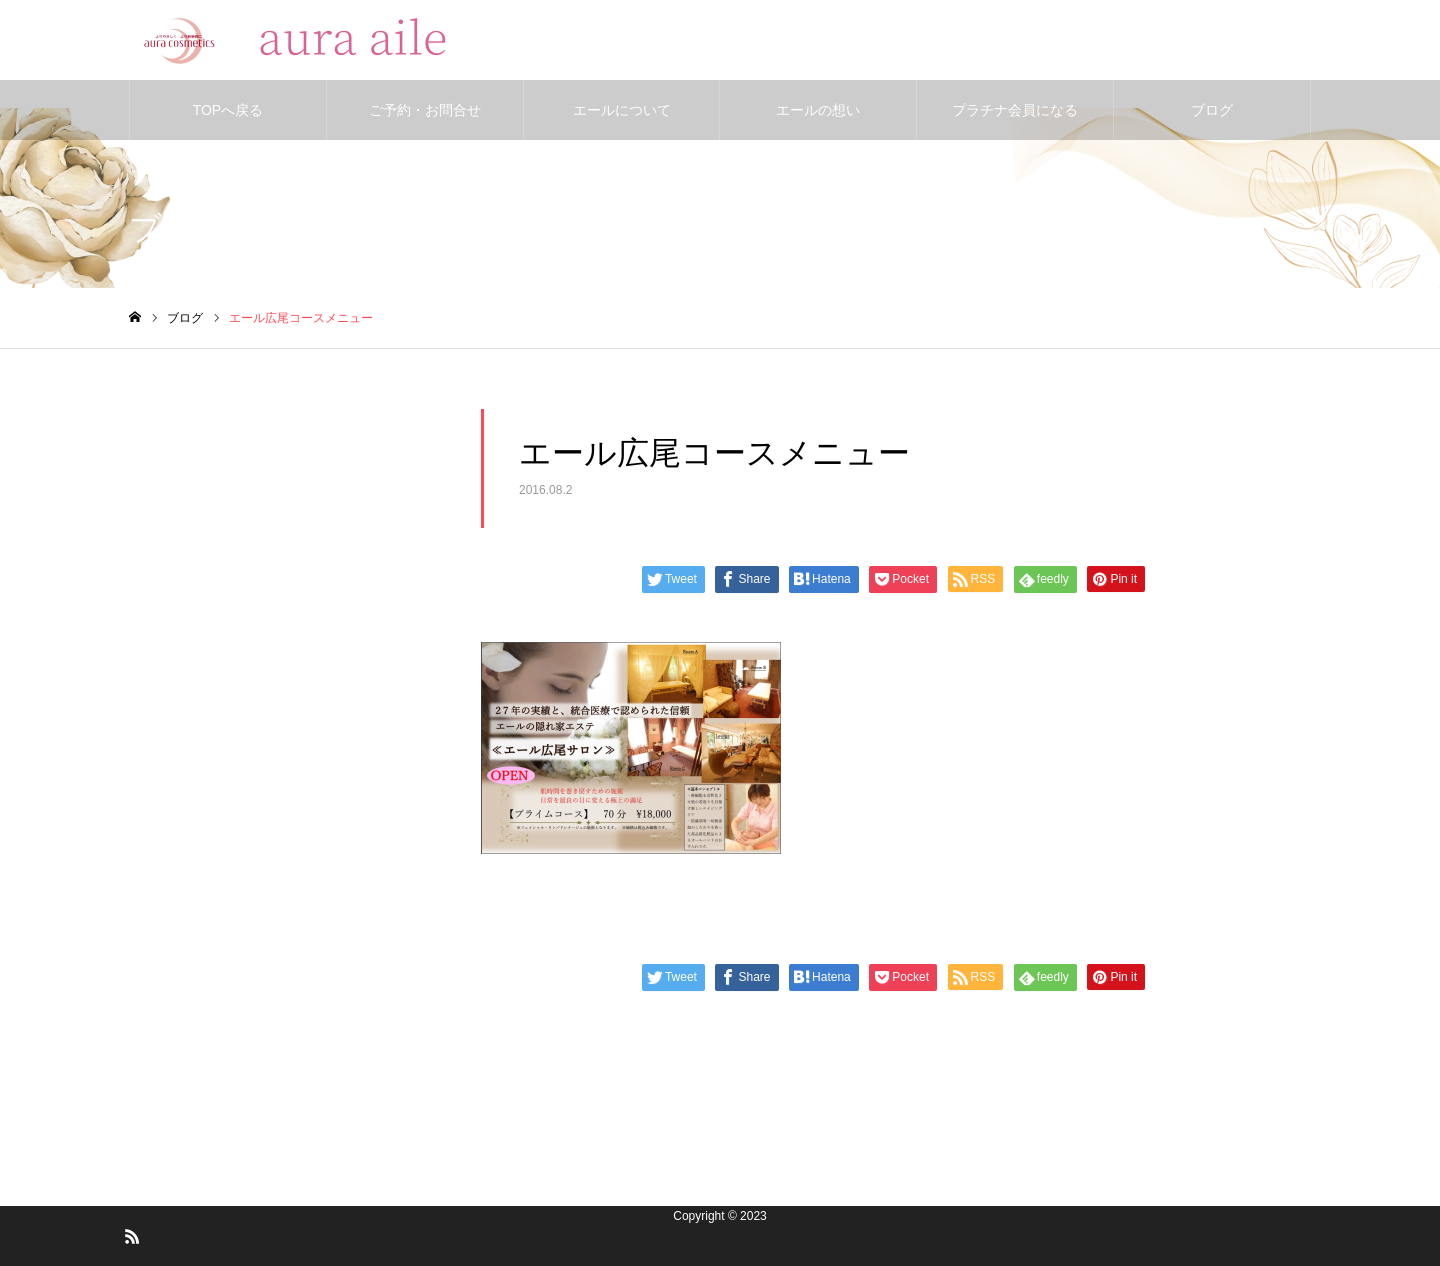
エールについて (622, 110)
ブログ (1212, 110)
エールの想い (818, 110)
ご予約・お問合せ (425, 110)
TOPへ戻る (228, 110)
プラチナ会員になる (1015, 110)
